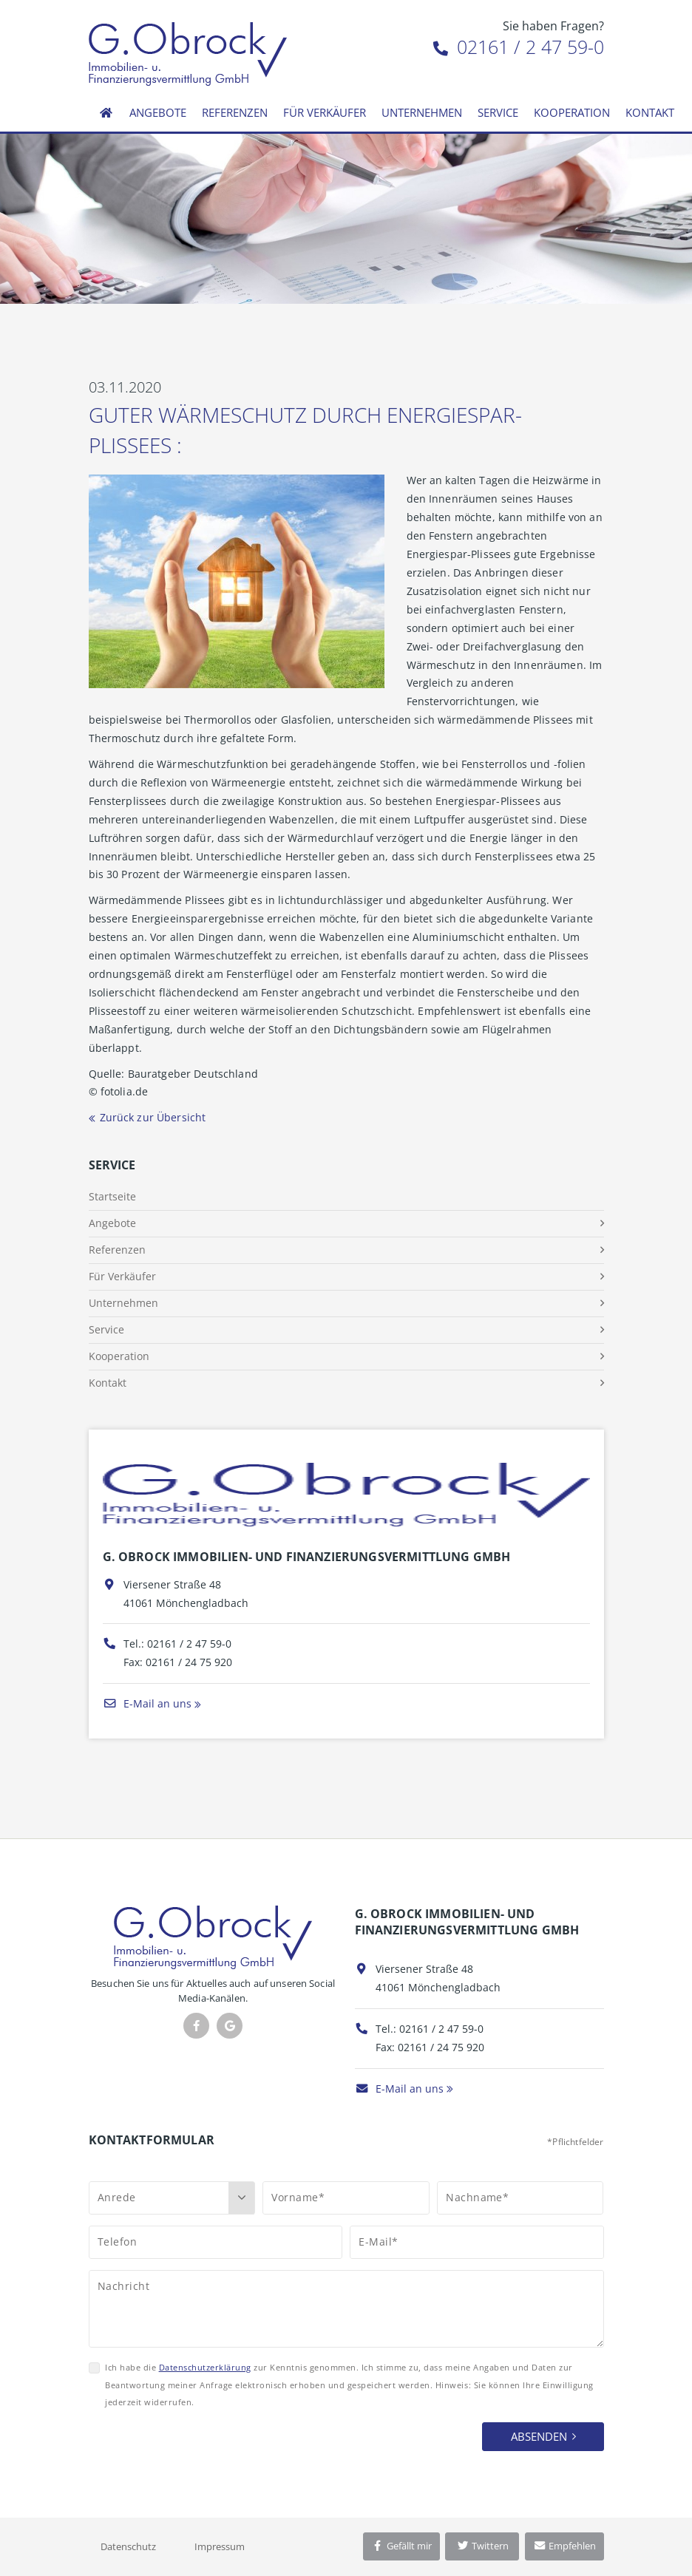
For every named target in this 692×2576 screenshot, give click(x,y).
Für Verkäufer (324, 112)
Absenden (539, 2436)
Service (498, 112)
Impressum (219, 2546)
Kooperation (572, 112)
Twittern (482, 2545)
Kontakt (649, 112)
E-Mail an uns (147, 1703)
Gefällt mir (401, 2545)
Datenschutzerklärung (205, 2367)
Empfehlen (564, 2545)
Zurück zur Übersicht (153, 1117)
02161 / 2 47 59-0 (518, 46)
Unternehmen (421, 112)
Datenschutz (128, 2546)
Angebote (157, 112)
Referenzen (235, 112)
